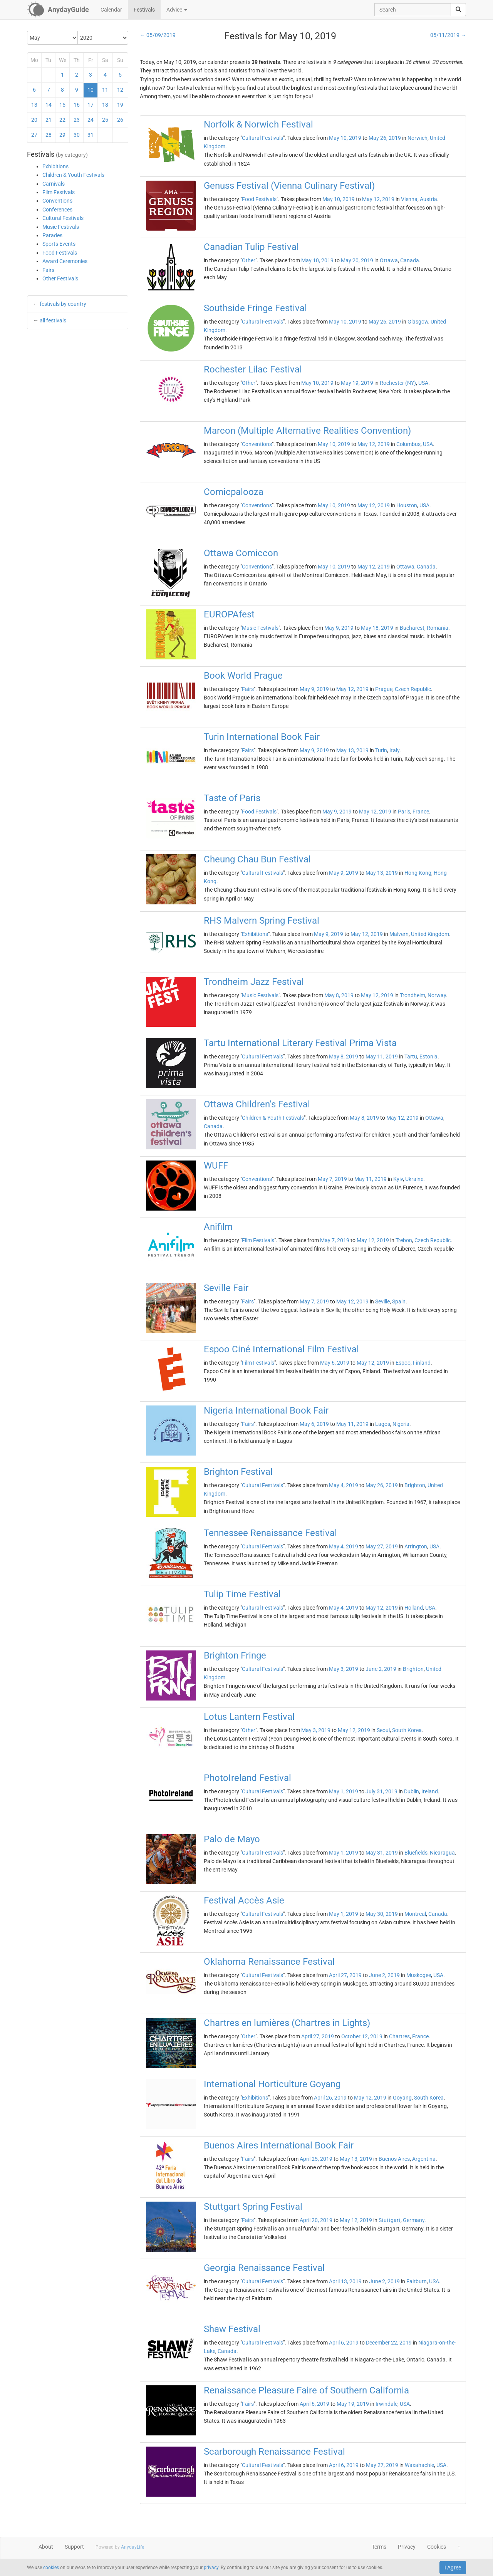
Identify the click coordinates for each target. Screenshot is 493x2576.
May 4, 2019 (343, 1485)
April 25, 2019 (316, 2159)
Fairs (48, 270)
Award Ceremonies (64, 261)
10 (90, 90)
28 (48, 135)
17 (90, 105)
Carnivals (53, 184)
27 (34, 135)
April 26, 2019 (330, 2098)
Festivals (144, 10)
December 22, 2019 (389, 2343)
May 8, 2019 (339, 995)
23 (77, 120)
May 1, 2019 (343, 1791)
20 (34, 120)
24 (90, 120)
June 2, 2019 (381, 1669)
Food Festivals (59, 253)
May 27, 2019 (382, 1546)
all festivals (53, 320)
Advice (176, 10)
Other (248, 260)
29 (62, 135)
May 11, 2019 (382, 1056)
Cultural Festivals (63, 218)
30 (77, 135)
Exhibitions (55, 166)
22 (62, 120)
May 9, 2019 (339, 628)
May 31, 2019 (382, 1853)
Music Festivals (60, 227)
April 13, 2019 (345, 2281)
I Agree (452, 2567)
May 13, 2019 (352, 750)
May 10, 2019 (345, 138)
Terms (379, 2547)
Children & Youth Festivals (73, 175)
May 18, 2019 (377, 628)
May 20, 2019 (357, 260)
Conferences (57, 209)
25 (105, 120)
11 (105, 90)
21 (48, 120)
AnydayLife (132, 2547)
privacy (211, 2567)
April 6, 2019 (344, 2343)
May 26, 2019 (385, 138)
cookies (51, 2567)
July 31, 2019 (381, 1791)
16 (77, 105)
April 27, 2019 (345, 1975)
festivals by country (63, 304)
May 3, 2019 (343, 1669)
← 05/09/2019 (158, 35)
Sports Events (58, 244)
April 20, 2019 (316, 2220)
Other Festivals (60, 278)
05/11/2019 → (448, 35)
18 (105, 105)
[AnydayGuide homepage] (58, 9)
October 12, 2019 (361, 2036)
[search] (458, 9)
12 (120, 90)
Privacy (407, 2547)
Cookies (436, 2547)
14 (48, 105)
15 (62, 105)
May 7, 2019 (332, 1179)
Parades (52, 235)
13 (34, 105)
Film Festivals (58, 192)
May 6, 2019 (334, 1363)
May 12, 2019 (378, 199)
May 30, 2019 (382, 1914)
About (46, 2547)
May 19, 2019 (357, 383)
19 (120, 105)
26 (120, 120)
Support (74, 2547)
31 (90, 135)
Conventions (57, 201)
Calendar (111, 10)
